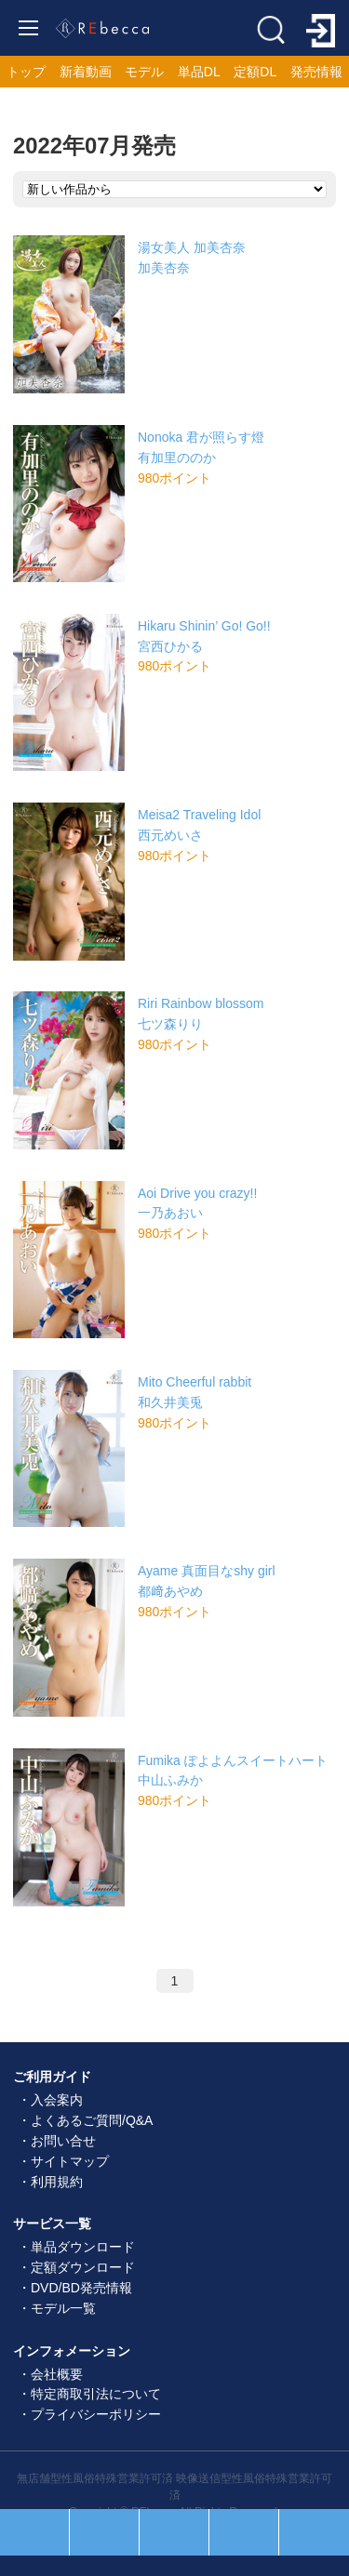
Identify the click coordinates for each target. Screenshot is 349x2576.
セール (104, 2532)
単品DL (199, 71)
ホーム (174, 2532)
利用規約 (57, 2181)
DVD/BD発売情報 (81, 2287)
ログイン (314, 2532)
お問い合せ (63, 2140)
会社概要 (57, 2374)
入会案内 (57, 2099)
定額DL (255, 71)
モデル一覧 (63, 2308)
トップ (26, 71)
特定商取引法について (96, 2393)
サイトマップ (70, 2161)
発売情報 (316, 71)
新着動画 (86, 71)
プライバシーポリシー (96, 2414)
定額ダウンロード (83, 2267)
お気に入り (243, 2532)
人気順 (34, 2532)
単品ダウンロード (83, 2246)
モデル (144, 71)
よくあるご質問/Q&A (92, 2120)
